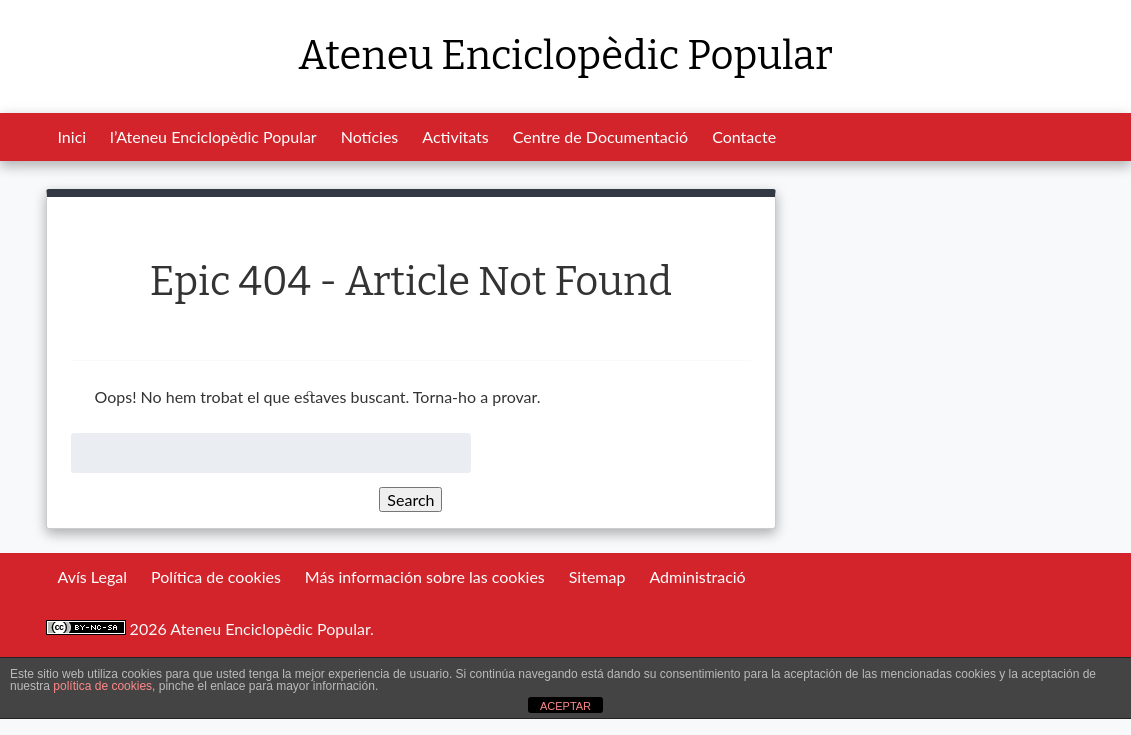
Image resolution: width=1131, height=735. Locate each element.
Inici (72, 136)
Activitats (455, 136)
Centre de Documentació (600, 136)
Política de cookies (216, 576)
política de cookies (102, 686)
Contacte (744, 136)
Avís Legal (92, 576)
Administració (697, 576)
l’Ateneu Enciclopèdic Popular (213, 136)
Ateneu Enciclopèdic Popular (565, 56)
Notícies (370, 136)
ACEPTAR (565, 706)
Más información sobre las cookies (425, 576)
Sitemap (597, 576)
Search (410, 499)
